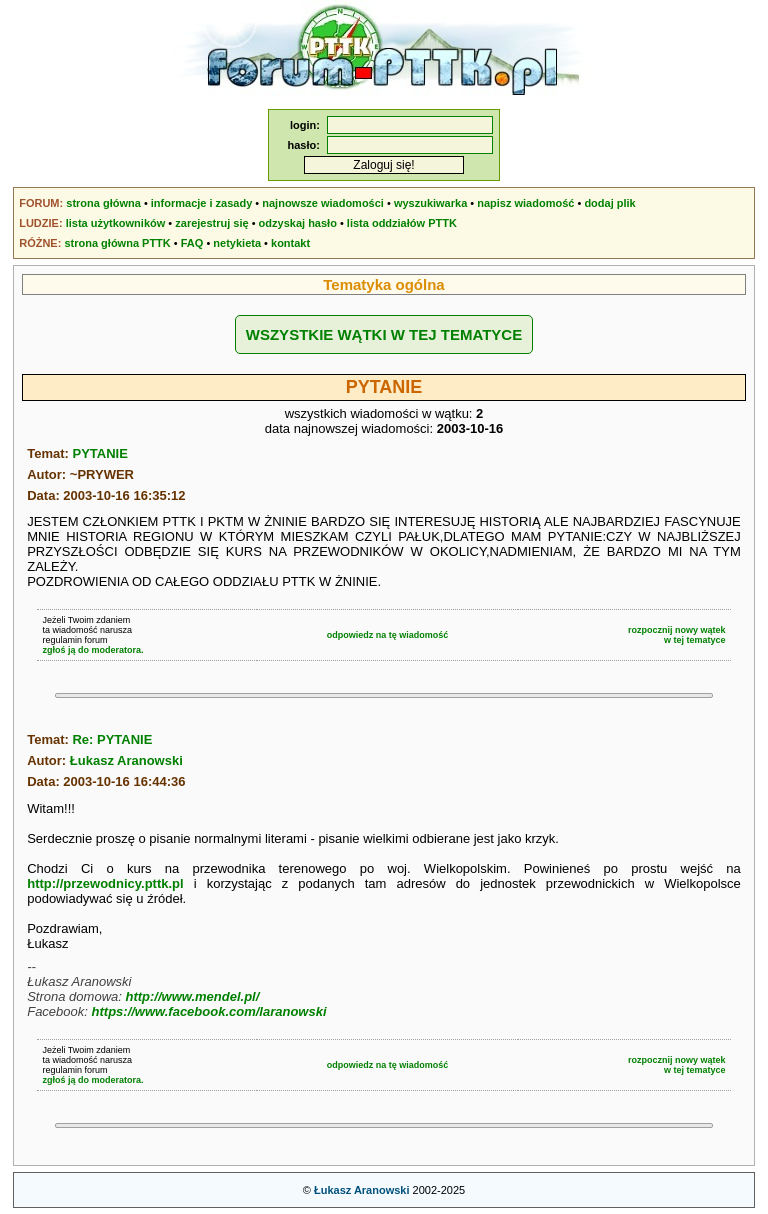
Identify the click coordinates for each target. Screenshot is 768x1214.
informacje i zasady (202, 203)
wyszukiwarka (430, 203)
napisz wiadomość (525, 203)
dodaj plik (609, 203)
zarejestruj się (211, 223)
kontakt (290, 243)
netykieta (237, 243)
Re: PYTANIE (112, 739)
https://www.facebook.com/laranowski (209, 1011)
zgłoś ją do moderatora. (92, 650)
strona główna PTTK (117, 243)
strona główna (103, 203)
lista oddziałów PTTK (402, 223)
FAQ (192, 243)
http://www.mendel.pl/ (192, 996)
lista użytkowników (116, 223)
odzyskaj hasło (298, 223)
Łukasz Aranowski (126, 760)
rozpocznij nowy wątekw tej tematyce (677, 635)
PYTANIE (99, 453)
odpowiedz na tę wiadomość (388, 635)
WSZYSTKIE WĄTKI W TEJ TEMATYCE (384, 334)
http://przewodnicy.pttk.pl (105, 883)
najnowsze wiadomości (323, 203)
